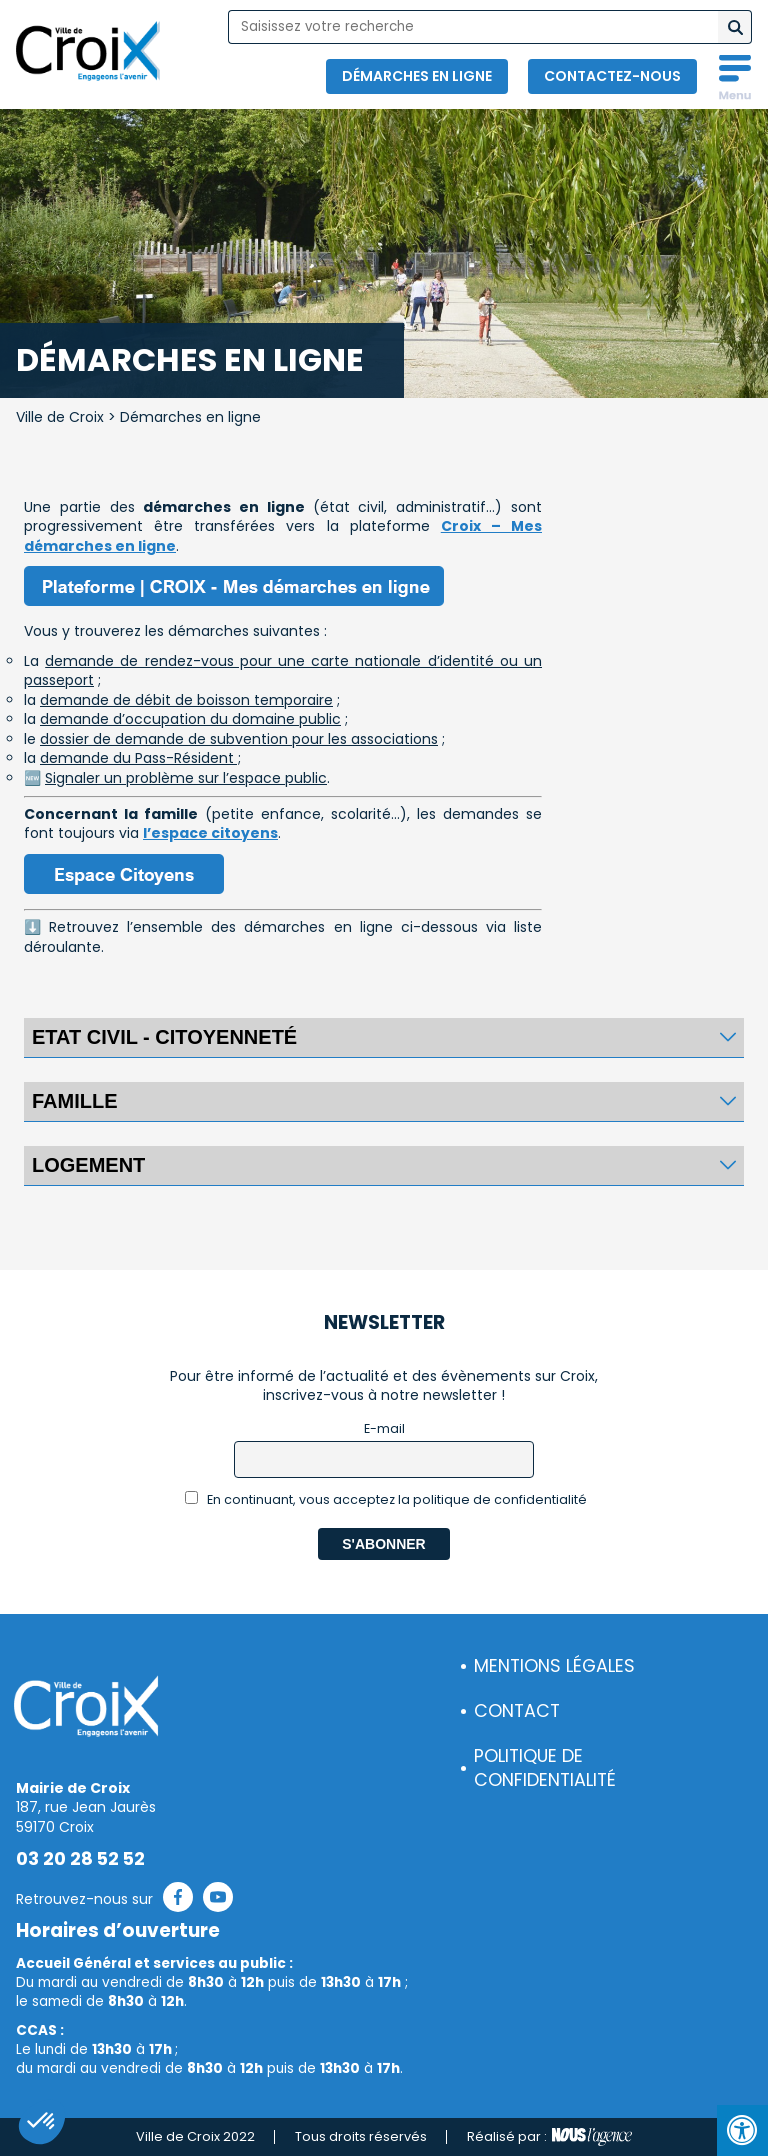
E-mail (384, 1428)
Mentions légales (554, 1666)
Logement (88, 1165)
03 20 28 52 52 (80, 1859)
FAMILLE (75, 1101)
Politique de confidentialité (545, 1768)
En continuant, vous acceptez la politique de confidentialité (386, 1499)
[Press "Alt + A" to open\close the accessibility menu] (742, 2130)
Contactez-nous (612, 76)
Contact (517, 1711)
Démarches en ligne (417, 76)
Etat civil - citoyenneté (164, 1037)
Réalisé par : (549, 2137)
